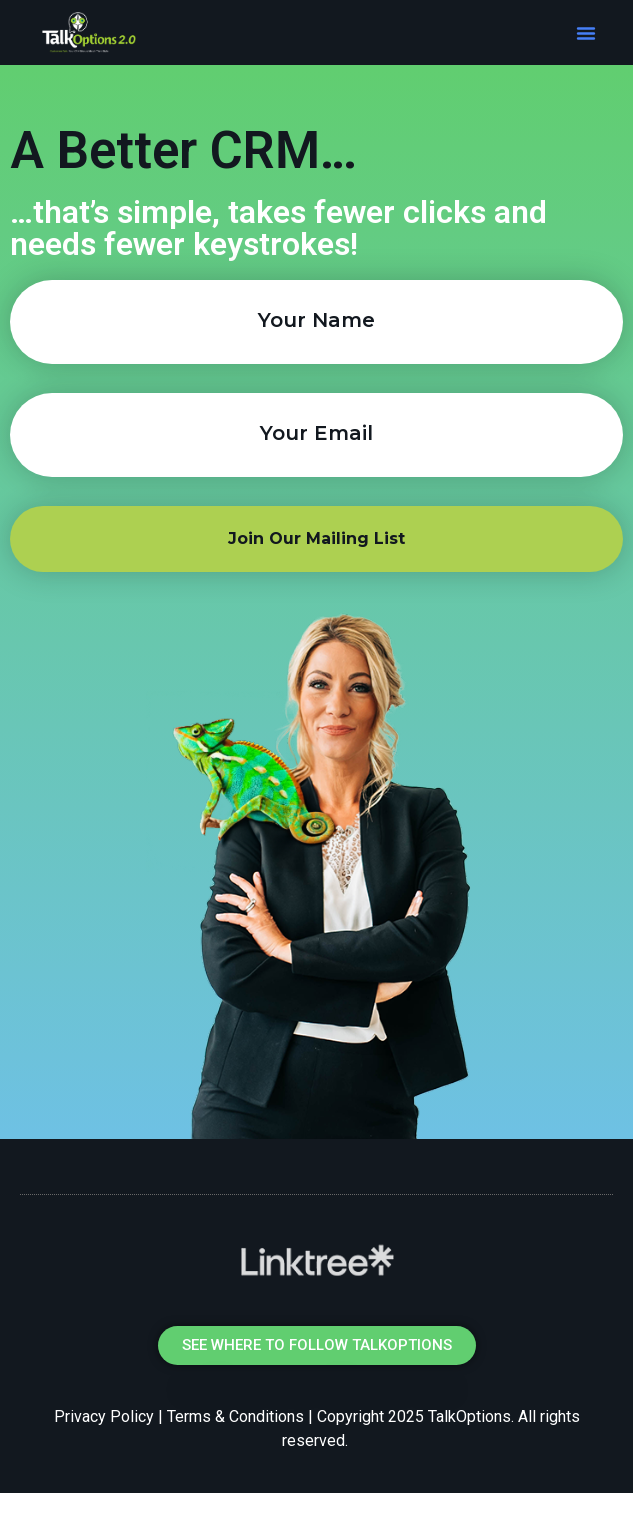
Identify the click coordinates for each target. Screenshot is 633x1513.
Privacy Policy (104, 1416)
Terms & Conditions (235, 1416)
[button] (586, 33)
